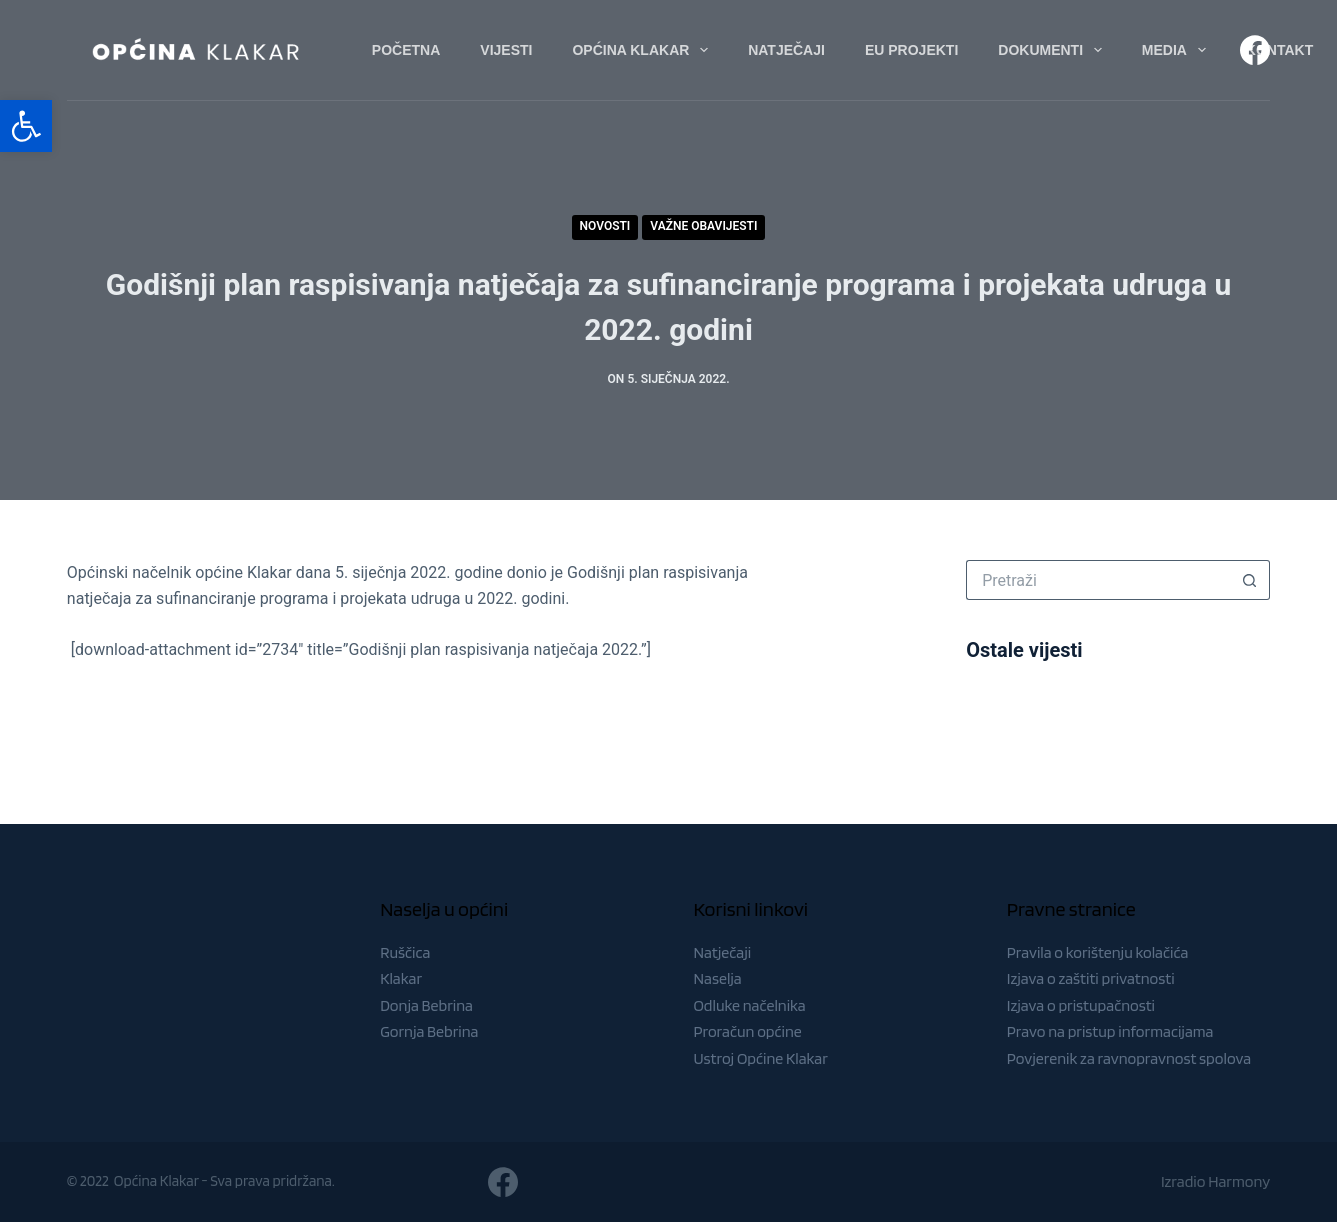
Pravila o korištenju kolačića (1098, 952)
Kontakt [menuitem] (1279, 50)
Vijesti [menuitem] (506, 50)
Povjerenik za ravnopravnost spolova (1129, 1058)
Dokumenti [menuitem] (1054, 50)
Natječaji (722, 952)
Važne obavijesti (703, 226)
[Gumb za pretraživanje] (1250, 580)
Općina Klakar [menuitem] (644, 50)
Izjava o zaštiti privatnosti (1091, 978)
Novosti (605, 226)
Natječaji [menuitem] (786, 50)
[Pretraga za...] (1098, 580)
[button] (26, 126)
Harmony (1239, 1181)
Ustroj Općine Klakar (760, 1058)
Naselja (717, 978)
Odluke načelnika (749, 1005)
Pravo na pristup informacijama (1110, 1031)
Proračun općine (747, 1031)
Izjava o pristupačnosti (1081, 1005)
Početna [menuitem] (406, 50)
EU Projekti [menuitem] (911, 50)
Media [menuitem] (1178, 50)
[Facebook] (1255, 50)
